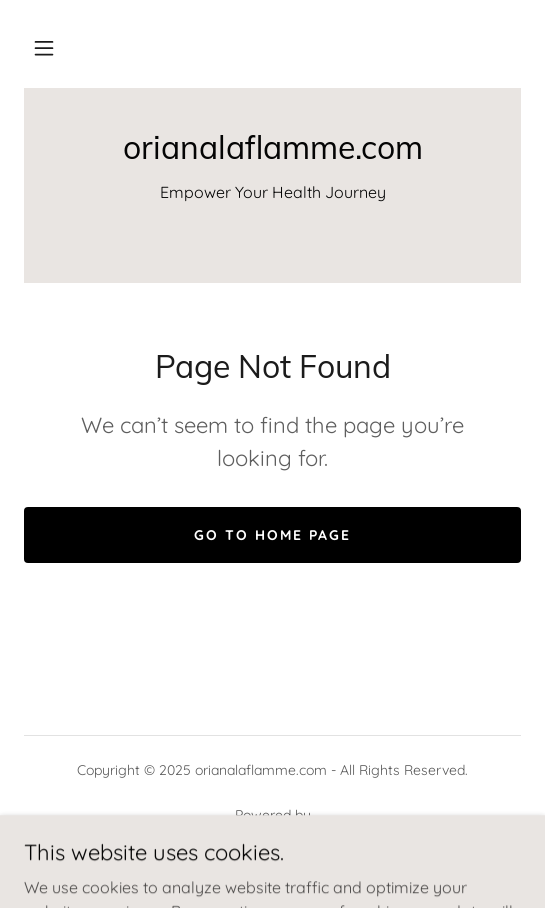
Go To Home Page (272, 535)
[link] (272, 147)
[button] (44, 48)
